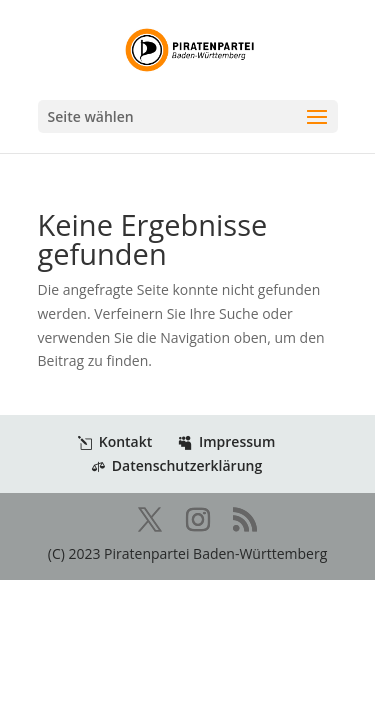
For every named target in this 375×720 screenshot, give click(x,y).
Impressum (226, 441)
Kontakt (115, 441)
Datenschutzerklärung (176, 465)
